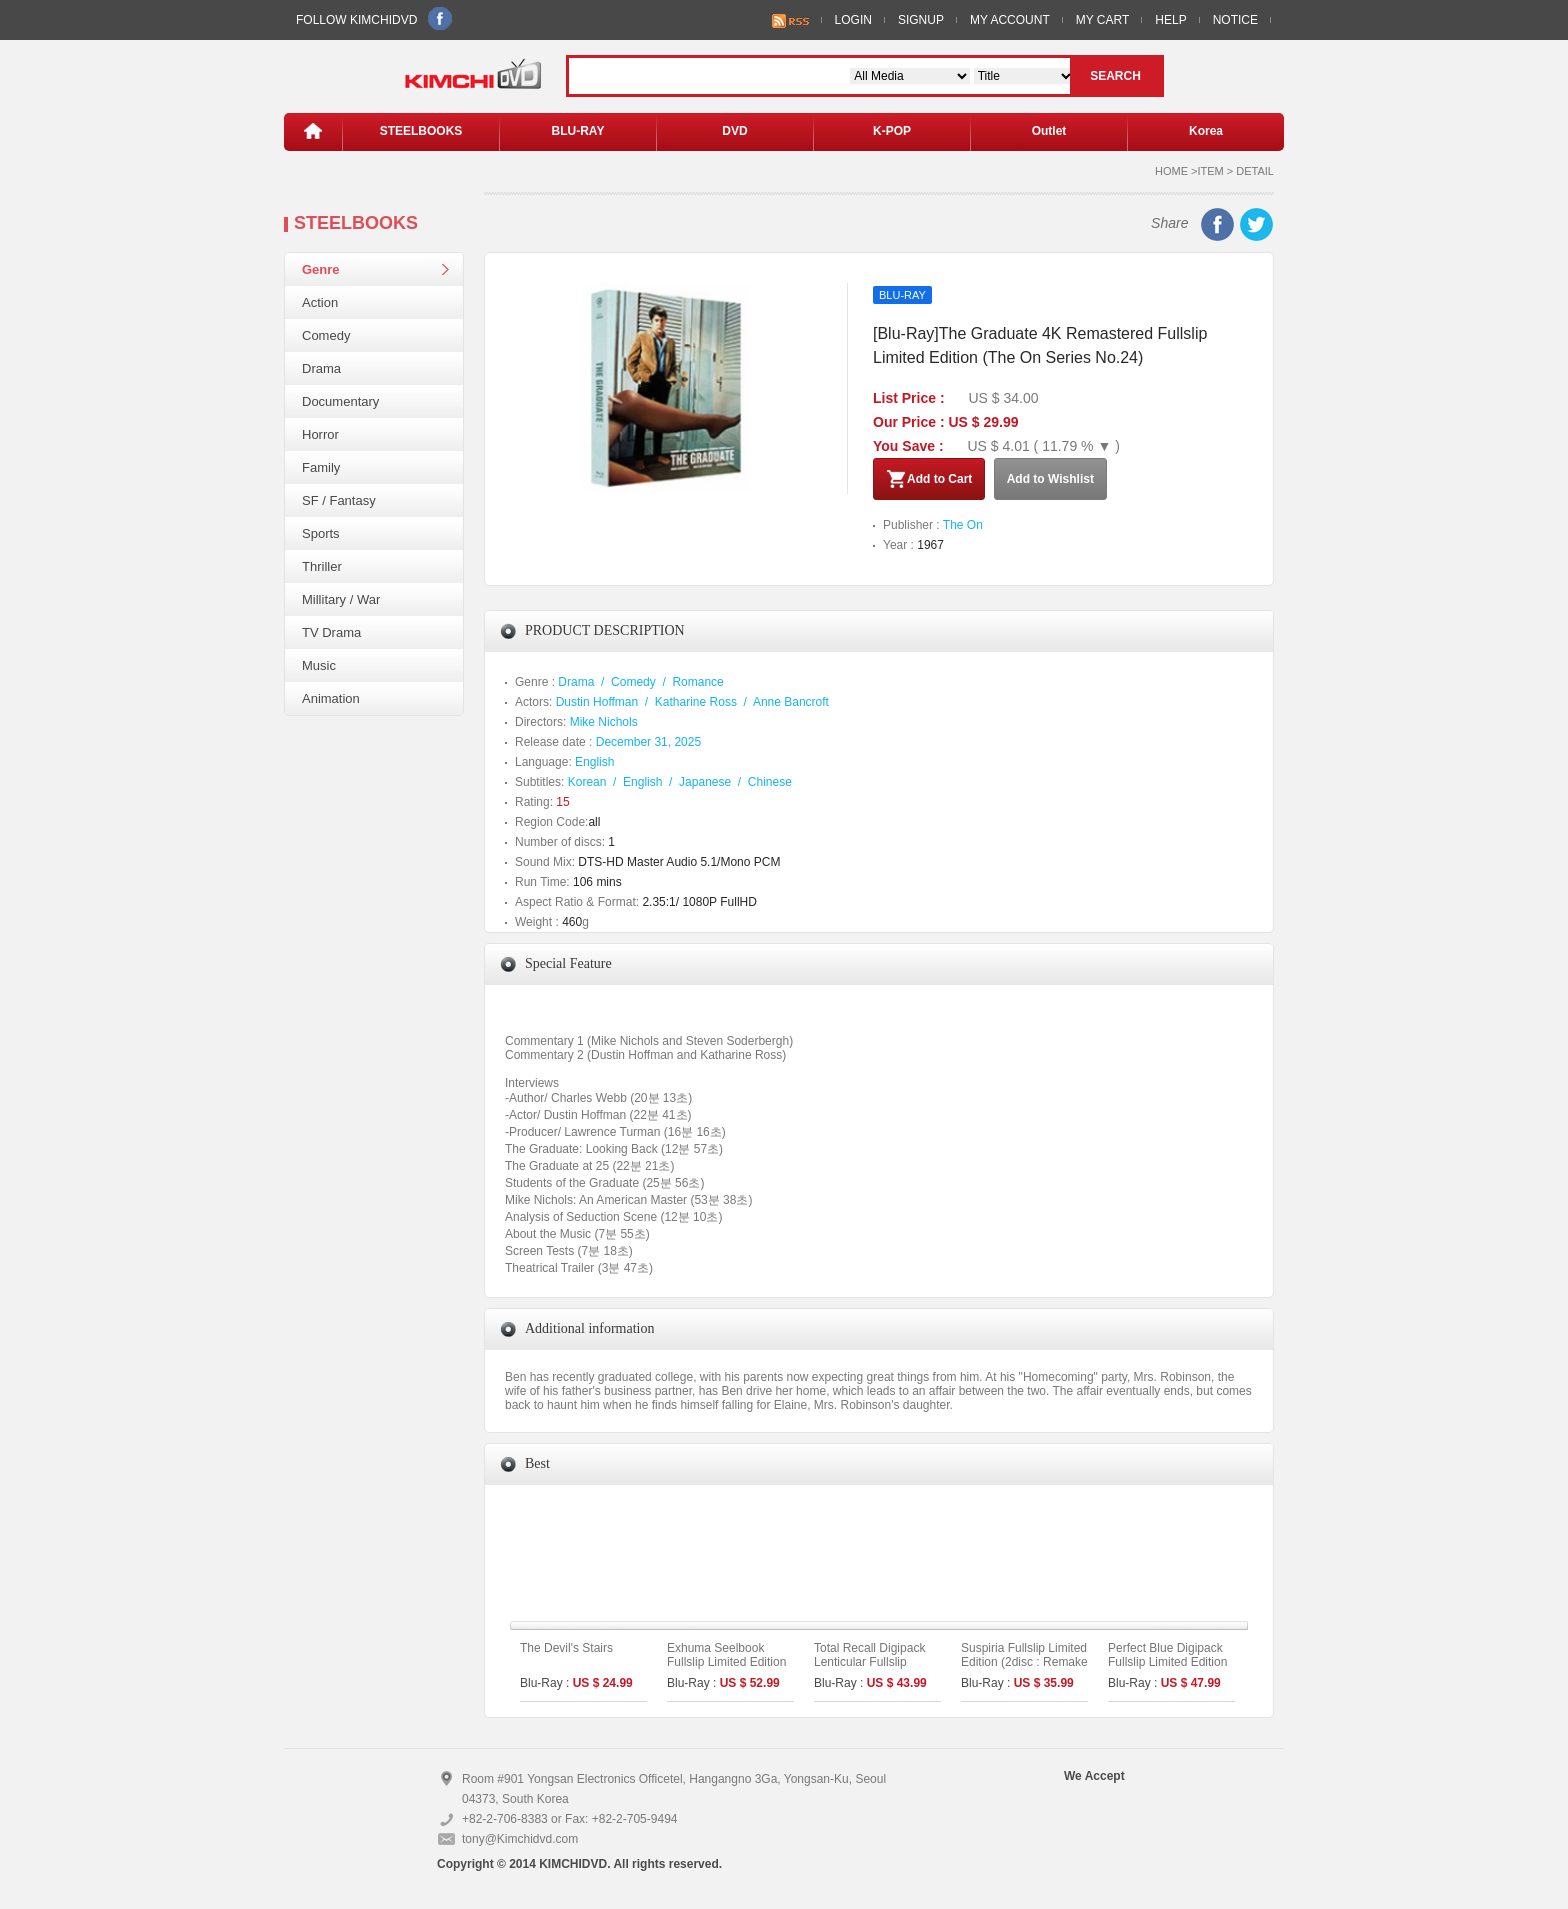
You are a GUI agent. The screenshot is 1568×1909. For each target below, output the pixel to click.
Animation (331, 698)
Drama (321, 368)
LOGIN (853, 20)
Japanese (705, 782)
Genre (321, 269)
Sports (321, 533)
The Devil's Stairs (566, 1648)
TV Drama (331, 632)
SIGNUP (921, 20)
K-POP (892, 131)
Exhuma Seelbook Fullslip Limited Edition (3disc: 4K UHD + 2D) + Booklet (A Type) (730, 1669)
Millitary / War (341, 599)
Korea (1206, 131)
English (594, 762)
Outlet (1049, 131)
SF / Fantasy (339, 500)
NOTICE (1235, 20)
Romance (697, 682)
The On (963, 525)
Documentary (340, 401)
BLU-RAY (578, 131)
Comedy (326, 335)
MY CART (1103, 20)
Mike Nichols (604, 722)
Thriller (322, 566)
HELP (1170, 20)
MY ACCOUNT (1010, 20)
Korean (587, 782)
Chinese (770, 782)
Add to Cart (929, 479)
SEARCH (1115, 76)
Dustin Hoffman (597, 702)
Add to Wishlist (1050, 479)
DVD (734, 131)
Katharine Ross (696, 702)
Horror (320, 434)
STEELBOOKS (421, 131)
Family (321, 467)
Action (320, 302)
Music (319, 665)
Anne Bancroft (791, 702)
